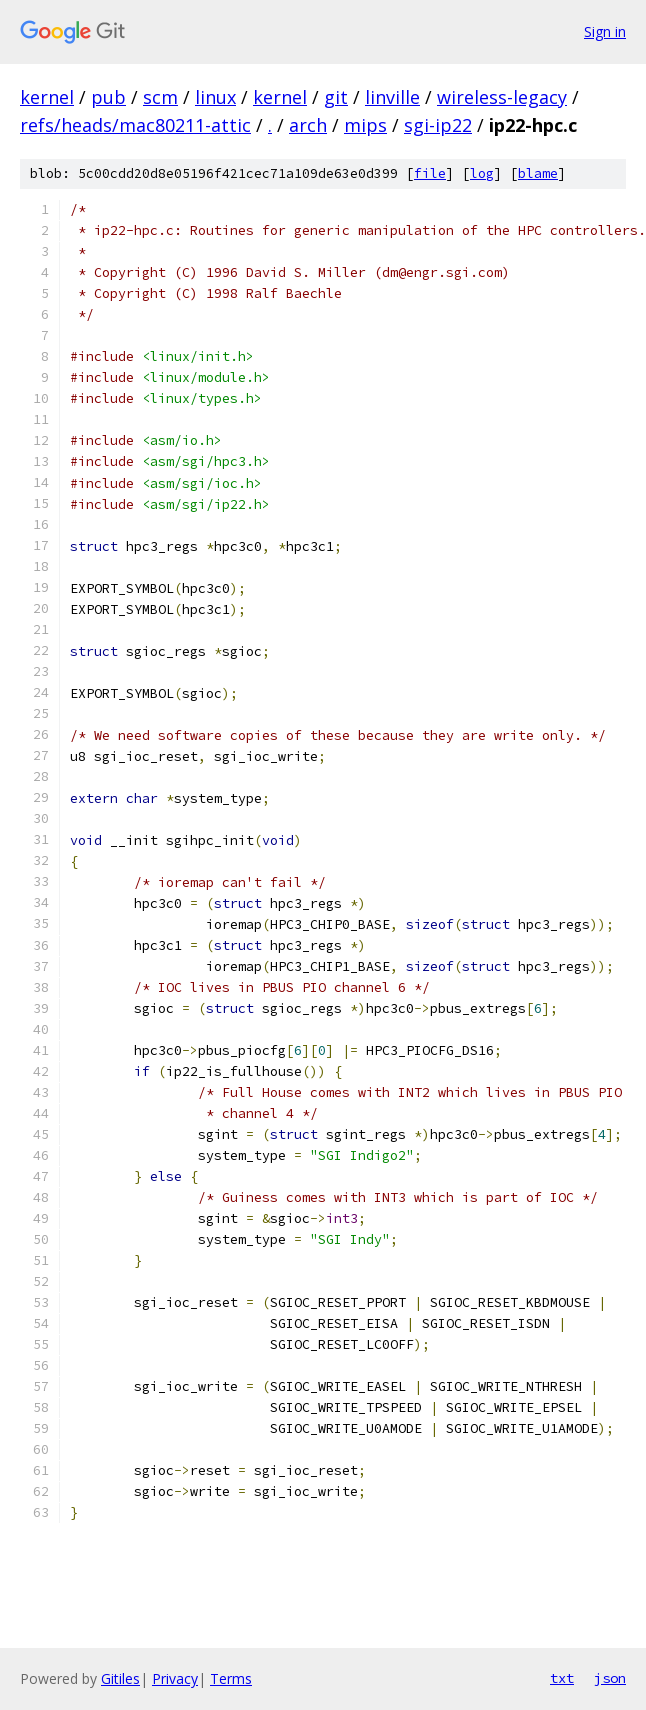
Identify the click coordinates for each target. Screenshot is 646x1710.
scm (160, 97)
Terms (231, 1678)
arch (308, 125)
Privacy (175, 1678)
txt (562, 1678)
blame (538, 173)
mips (365, 125)
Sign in (605, 31)
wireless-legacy (502, 97)
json (610, 1678)
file (430, 173)
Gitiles (120, 1678)
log (482, 173)
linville (392, 97)
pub (108, 97)
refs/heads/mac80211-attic (135, 125)
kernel (47, 97)
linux (215, 97)
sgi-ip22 (438, 125)
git (336, 97)
